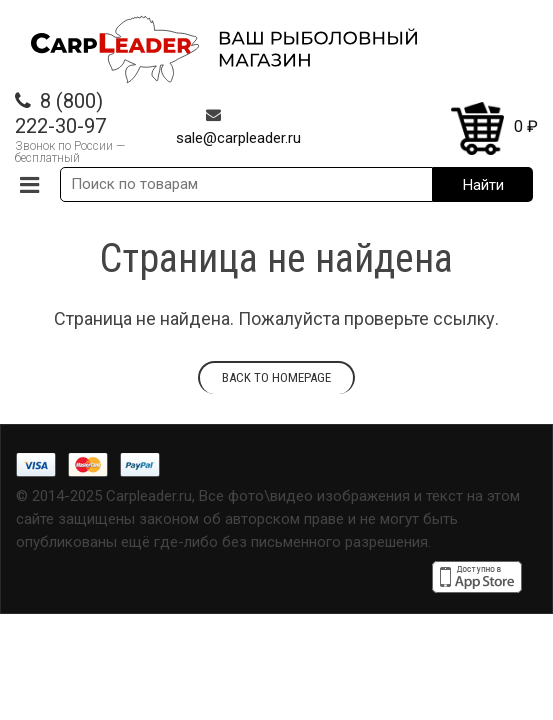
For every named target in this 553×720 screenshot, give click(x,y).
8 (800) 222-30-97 (60, 113)
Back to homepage (276, 377)
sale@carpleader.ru (238, 138)
